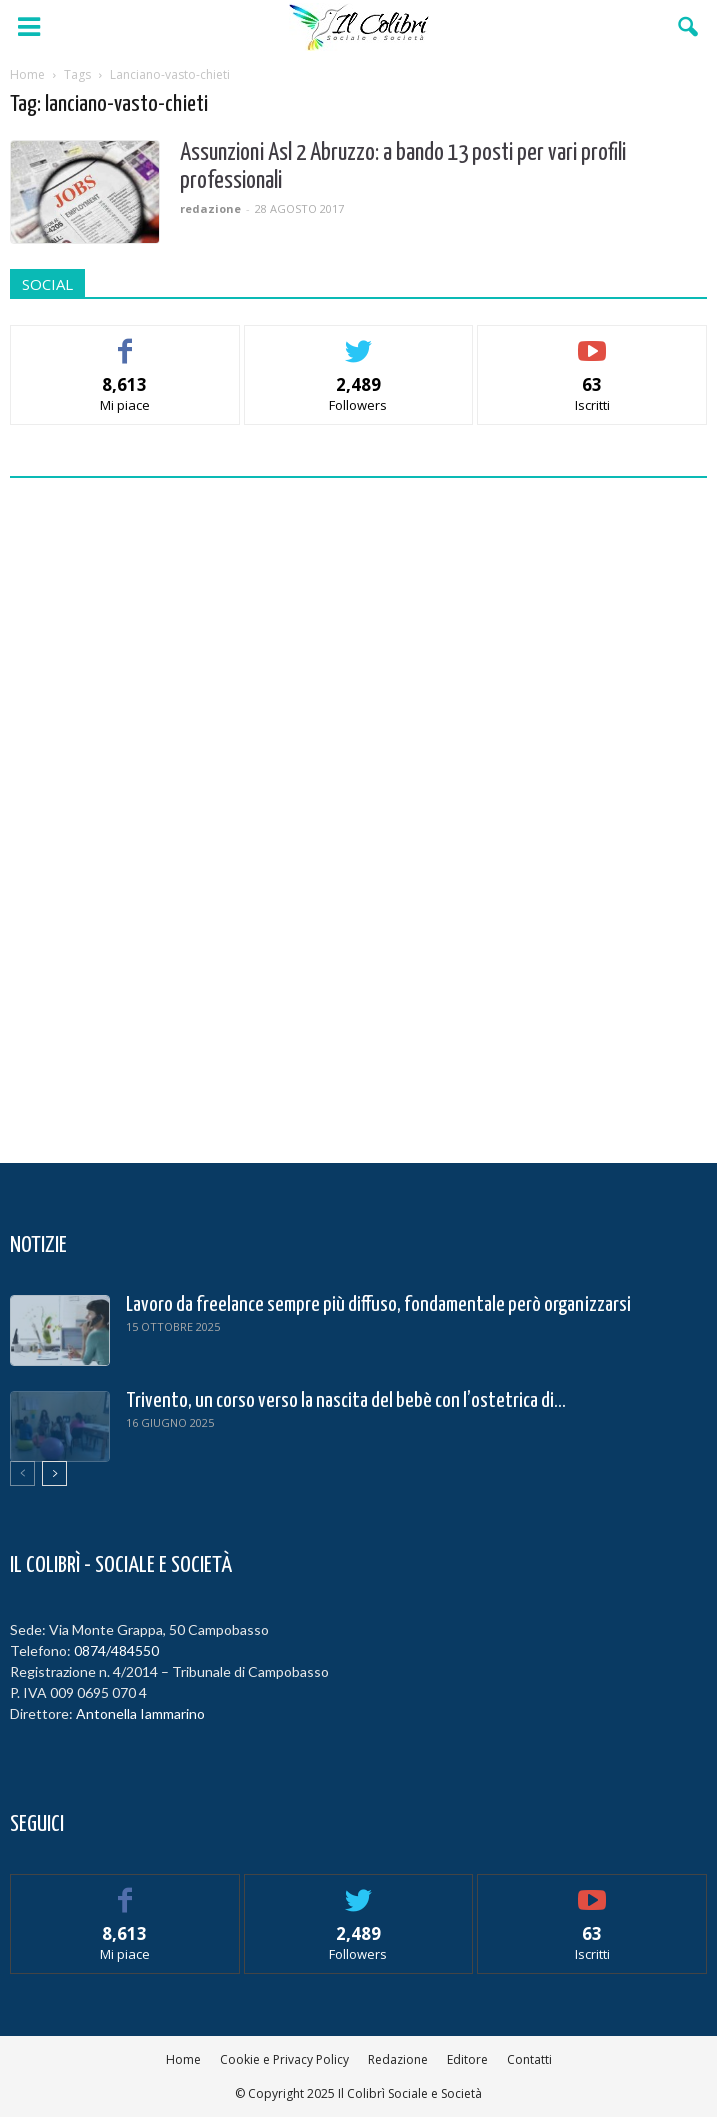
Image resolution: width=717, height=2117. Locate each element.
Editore (467, 2059)
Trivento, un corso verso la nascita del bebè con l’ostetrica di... (346, 1401)
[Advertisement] (359, 815)
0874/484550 (116, 1650)
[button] (689, 27)
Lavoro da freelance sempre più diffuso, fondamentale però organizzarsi (378, 1305)
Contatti (529, 2059)
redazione (210, 208)
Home (183, 2059)
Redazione (398, 2059)
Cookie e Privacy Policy (284, 2059)
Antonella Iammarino (140, 1713)
